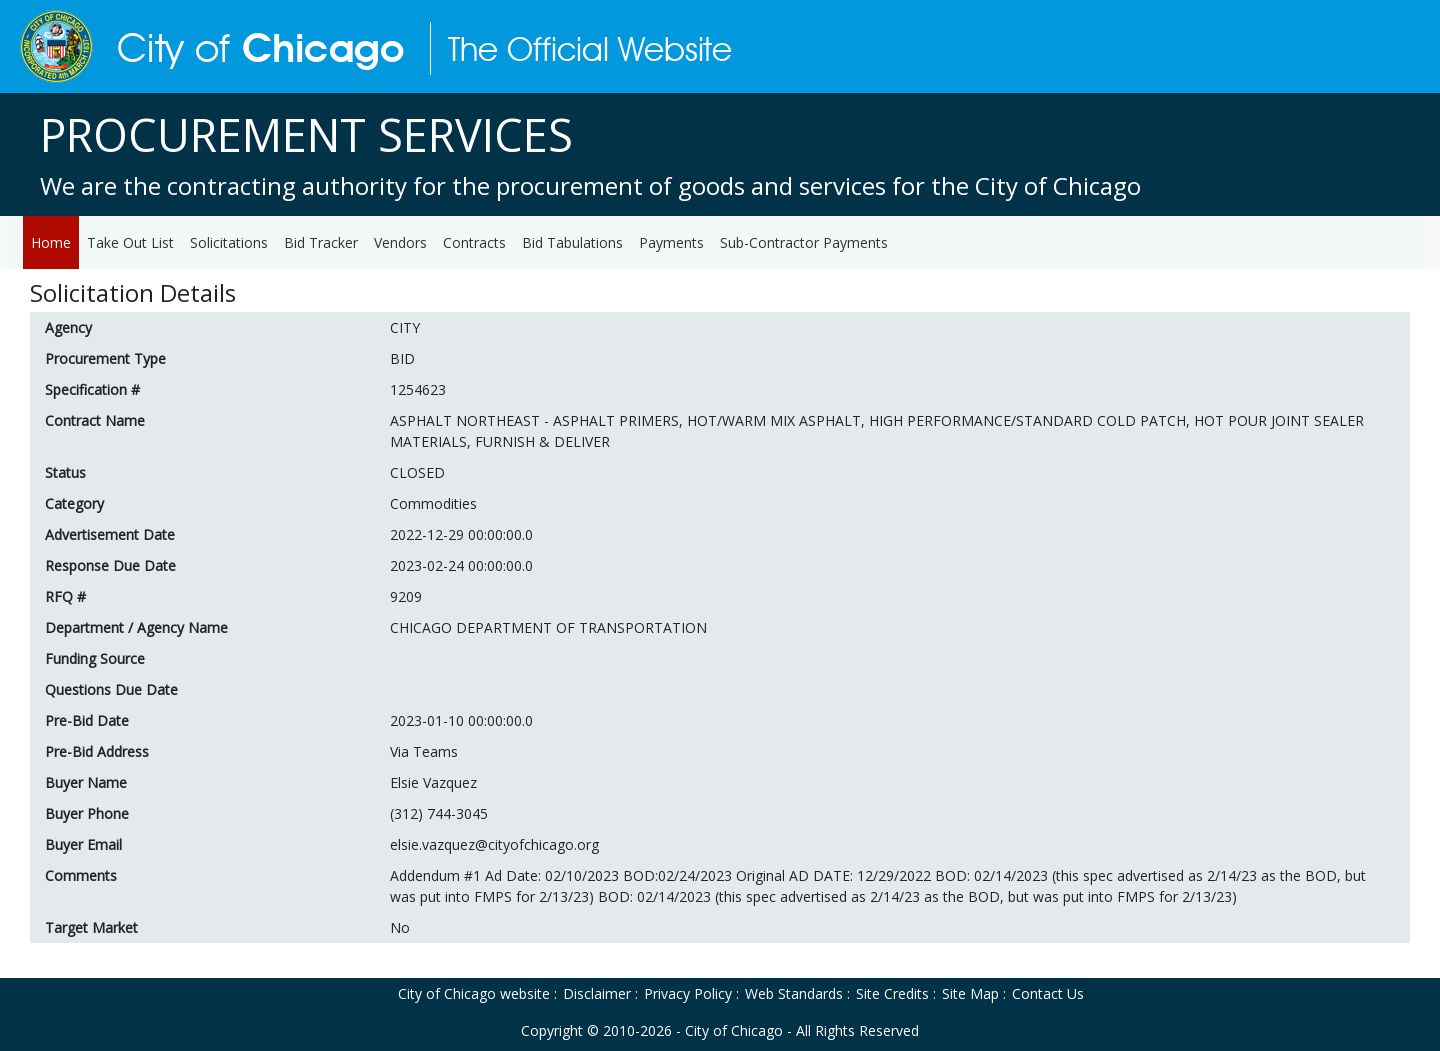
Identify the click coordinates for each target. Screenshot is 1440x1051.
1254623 (418, 389)
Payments (671, 242)
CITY (405, 327)
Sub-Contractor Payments (804, 242)
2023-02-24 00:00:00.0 (461, 565)
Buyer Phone (87, 813)
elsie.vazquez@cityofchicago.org (494, 844)
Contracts (474, 242)
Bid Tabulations (572, 242)
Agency (68, 327)
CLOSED (417, 472)
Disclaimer (597, 993)
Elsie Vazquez (433, 782)
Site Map (970, 993)
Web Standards (794, 993)
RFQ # (65, 596)
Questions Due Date (111, 689)
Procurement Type (105, 358)
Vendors (400, 242)
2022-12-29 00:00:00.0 (461, 534)
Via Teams (424, 751)
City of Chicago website (474, 993)
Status (65, 472)
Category (74, 503)
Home (51, 242)
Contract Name (95, 420)
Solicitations (229, 242)
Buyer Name (86, 782)
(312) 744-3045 (439, 813)
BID (402, 358)
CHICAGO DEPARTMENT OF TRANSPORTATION (548, 627)
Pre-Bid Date (87, 720)
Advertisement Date (110, 534)
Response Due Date (110, 565)
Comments (81, 875)
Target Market (91, 927)
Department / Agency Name (136, 627)
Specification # (92, 389)
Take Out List (130, 242)
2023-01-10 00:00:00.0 (461, 720)
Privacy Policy (688, 993)
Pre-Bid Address (97, 751)
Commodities (433, 503)
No (400, 927)
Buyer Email (83, 844)
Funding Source (95, 658)
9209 (406, 596)
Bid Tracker (321, 242)
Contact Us (1048, 993)
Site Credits (892, 993)
